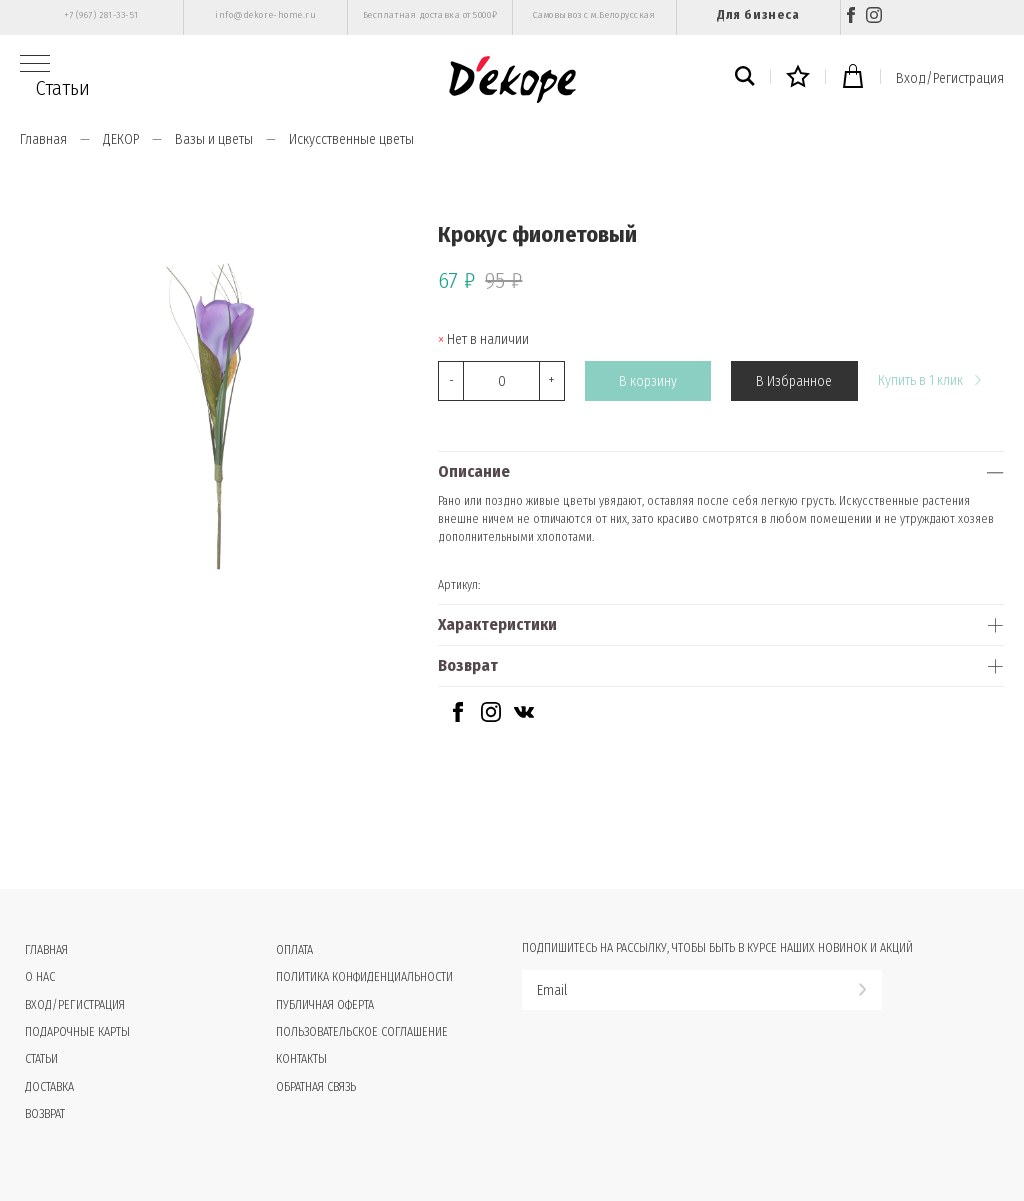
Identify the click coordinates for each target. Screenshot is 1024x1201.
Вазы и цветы (214, 139)
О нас (40, 977)
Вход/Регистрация (950, 78)
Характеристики (497, 624)
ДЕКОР (121, 139)
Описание (474, 471)
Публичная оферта (325, 1005)
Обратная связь (316, 1087)
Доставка (49, 1087)
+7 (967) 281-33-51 (101, 15)
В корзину (648, 381)
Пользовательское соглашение (362, 1032)
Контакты (301, 1059)
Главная (43, 139)
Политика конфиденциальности (364, 977)
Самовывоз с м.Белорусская (594, 15)
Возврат (468, 665)
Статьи (63, 88)
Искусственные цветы (351, 139)
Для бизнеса (758, 14)
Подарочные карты (77, 1032)
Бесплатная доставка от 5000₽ (430, 15)
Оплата (294, 950)
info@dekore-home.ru (265, 15)
